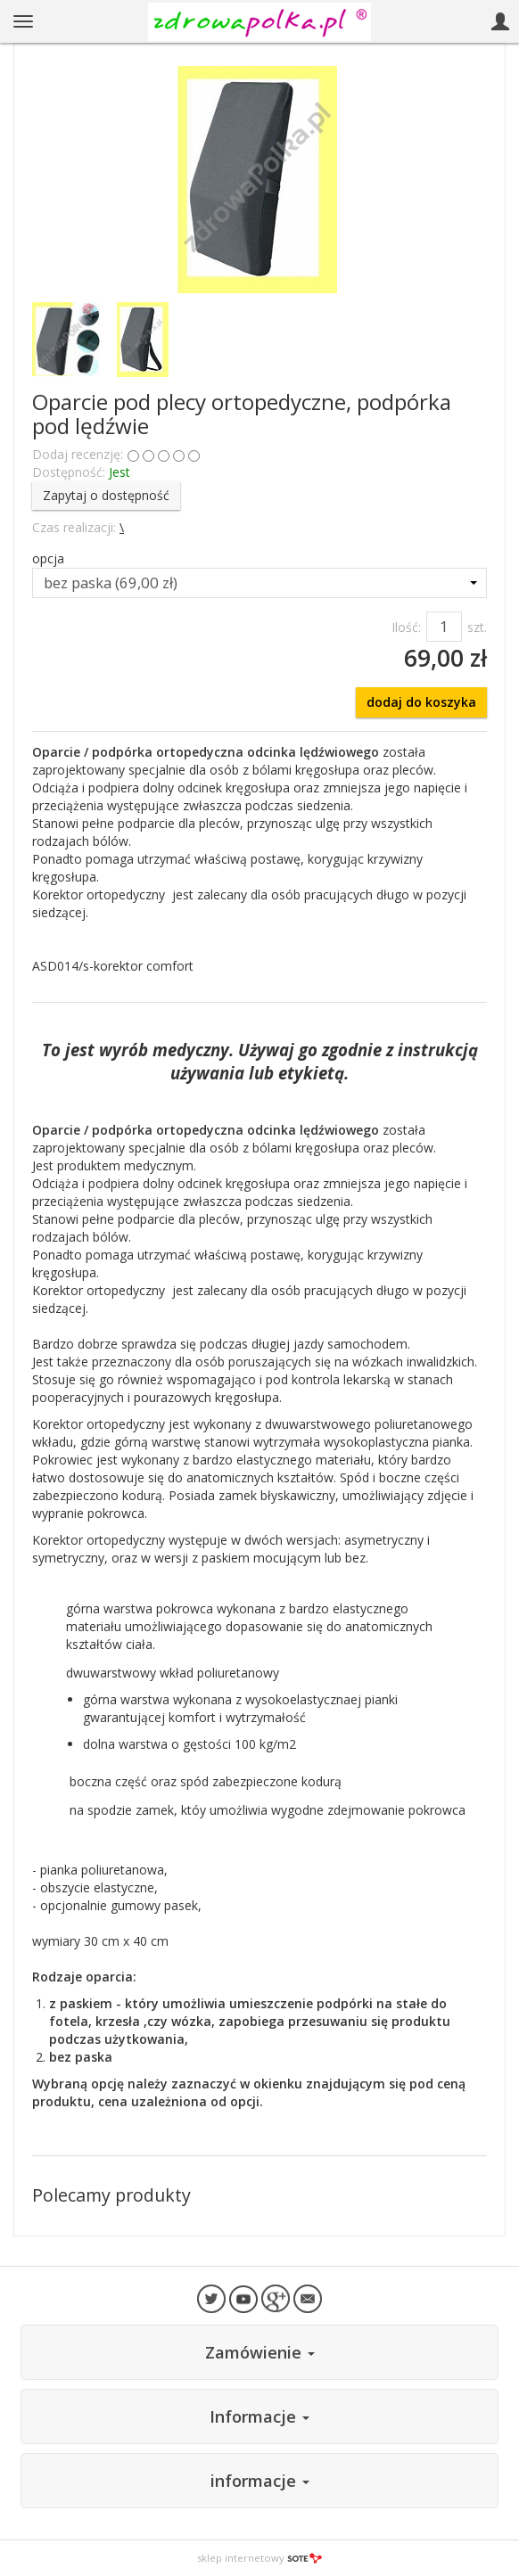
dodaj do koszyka (421, 701)
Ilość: (406, 627)
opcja (48, 558)
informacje (259, 2480)
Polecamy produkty (111, 2195)
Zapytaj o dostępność (106, 495)
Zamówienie (260, 2352)
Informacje (259, 2416)
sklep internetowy (259, 2557)
